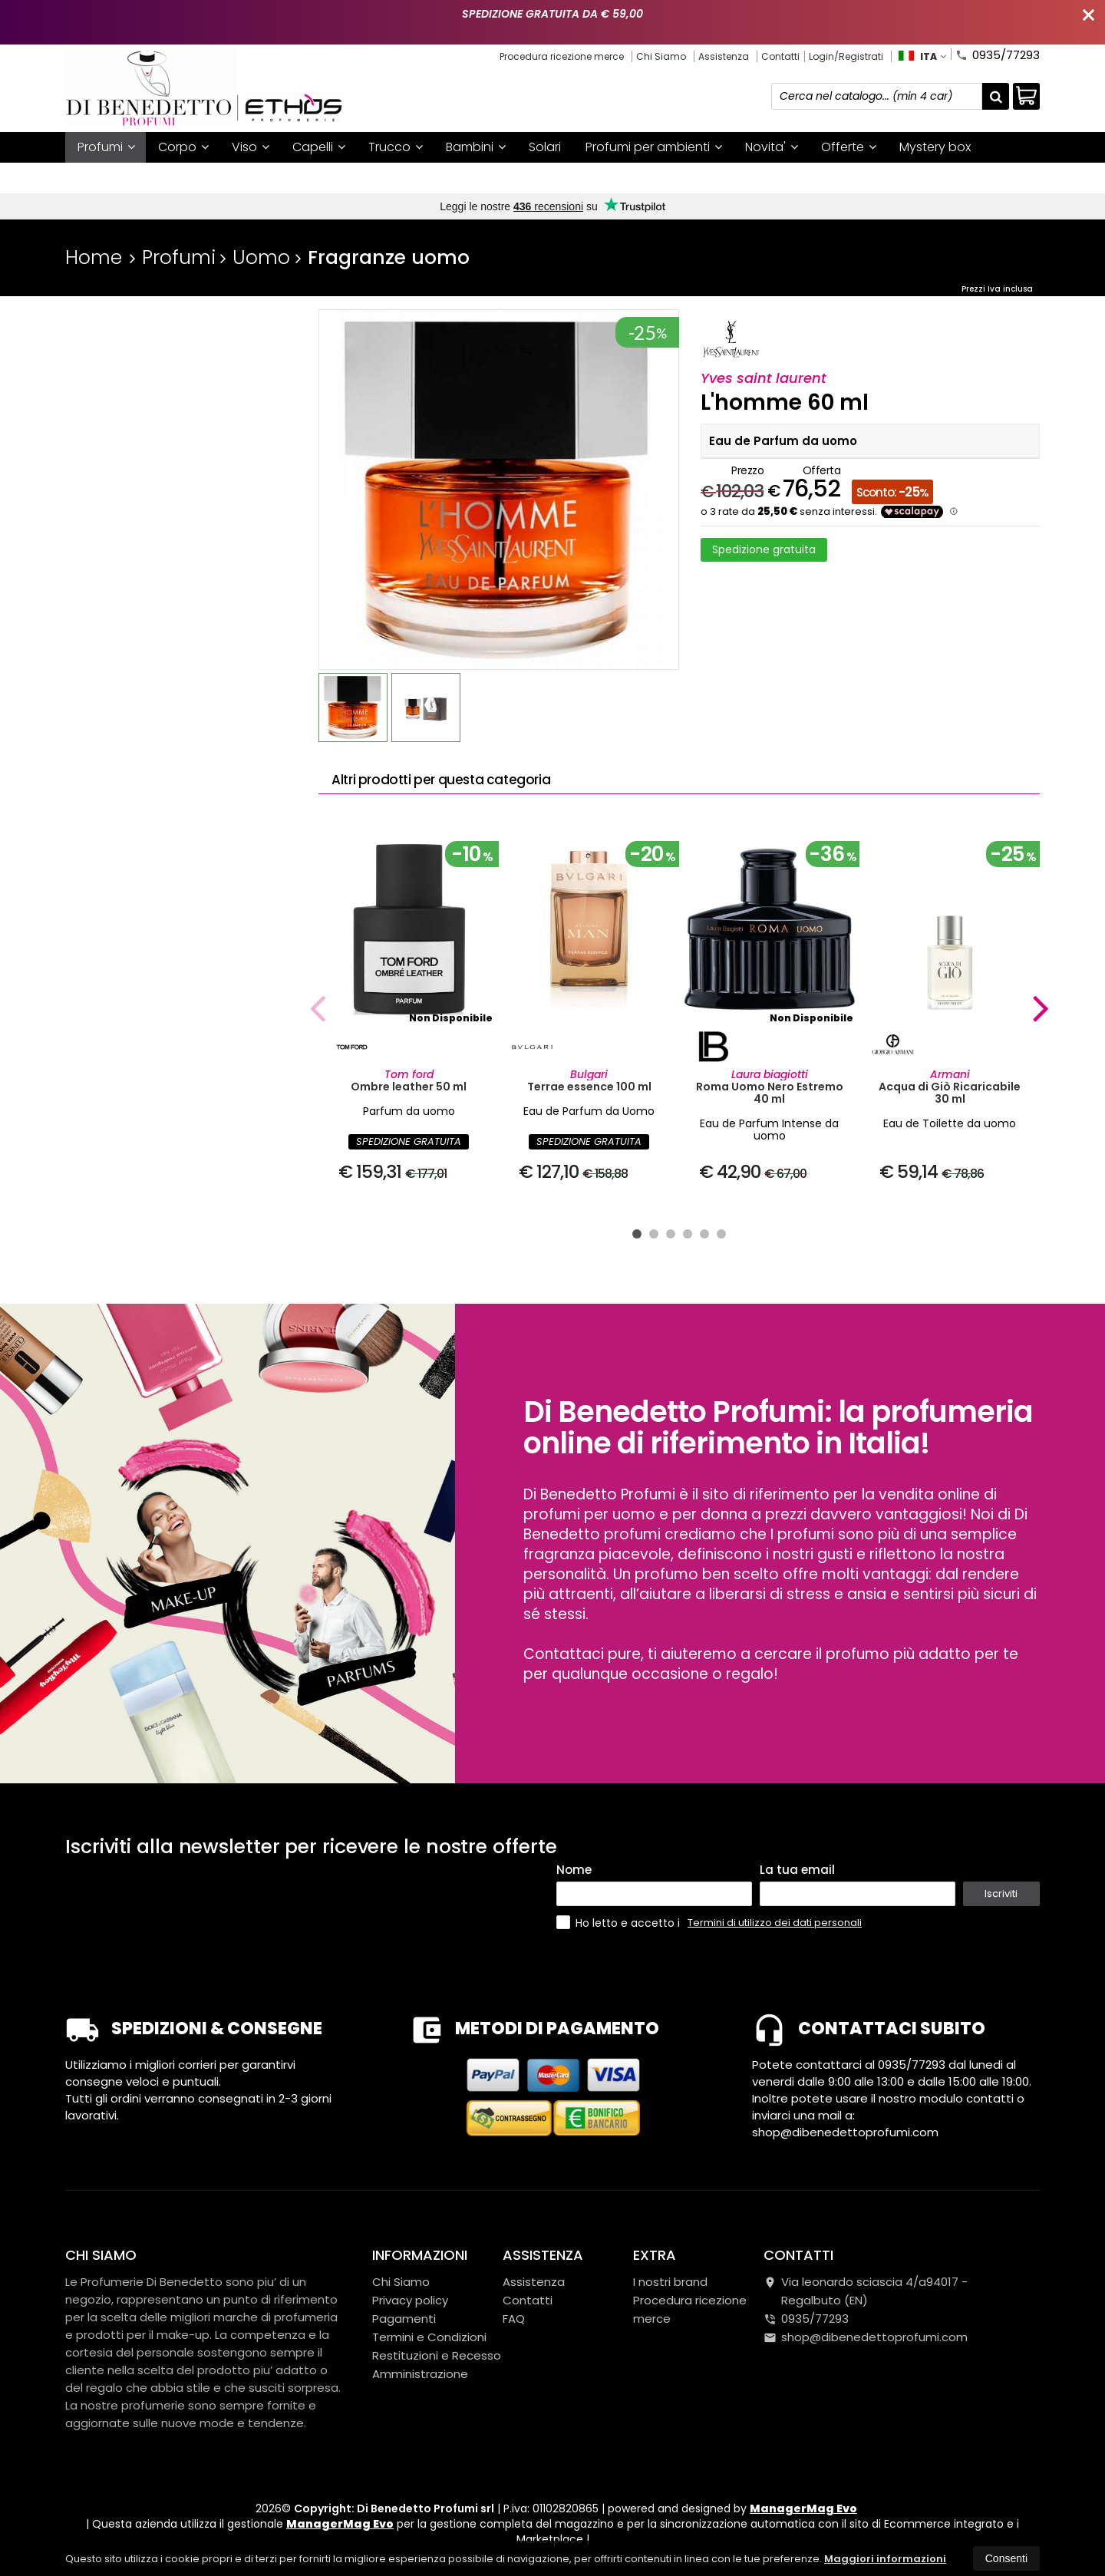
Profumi (106, 147)
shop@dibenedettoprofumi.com (866, 2337)
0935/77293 (997, 54)
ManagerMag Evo (803, 2508)
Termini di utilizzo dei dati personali (775, 1922)
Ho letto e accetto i (619, 1923)
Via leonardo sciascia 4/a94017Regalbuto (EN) (866, 2291)
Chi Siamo (661, 56)
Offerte (848, 147)
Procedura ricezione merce (562, 56)
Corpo (183, 147)
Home (93, 257)
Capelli (318, 147)
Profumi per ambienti (653, 147)
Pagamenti (404, 2318)
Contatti (780, 56)
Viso (250, 147)
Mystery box (935, 147)
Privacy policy (410, 2300)
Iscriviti (1001, 1893)
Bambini (476, 147)
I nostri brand (117, 177)
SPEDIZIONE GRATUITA (408, 1141)
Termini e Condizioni (429, 2337)
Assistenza (723, 56)
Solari (545, 147)
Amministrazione (420, 2374)
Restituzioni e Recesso (436, 2355)
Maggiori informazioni (885, 2558)
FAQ (514, 2318)
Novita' (771, 147)
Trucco (395, 147)
